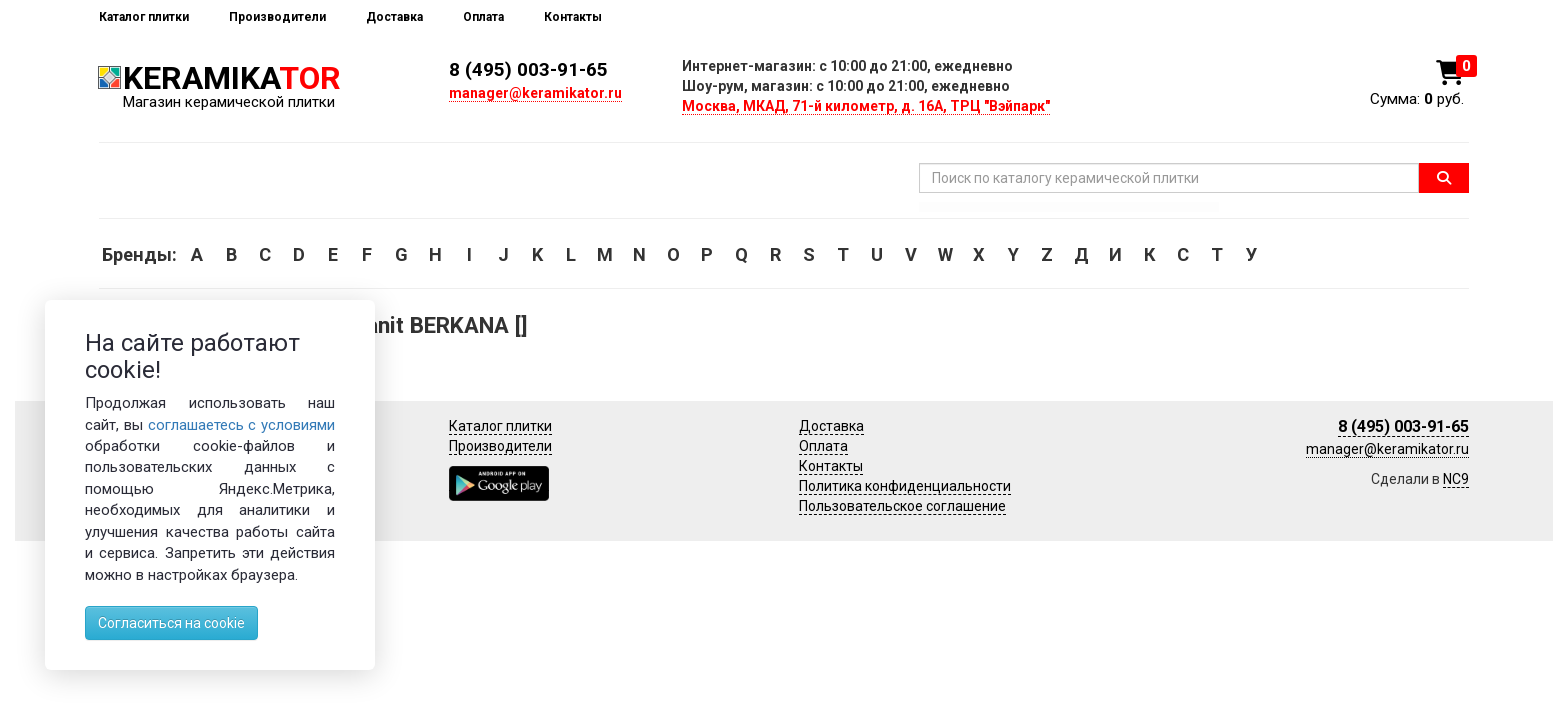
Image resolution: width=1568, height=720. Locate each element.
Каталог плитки (144, 17)
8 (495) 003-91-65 (528, 69)
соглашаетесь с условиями (242, 425)
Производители (277, 17)
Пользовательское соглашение (902, 506)
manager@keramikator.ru (535, 93)
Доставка (394, 17)
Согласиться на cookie (171, 623)
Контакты (573, 17)
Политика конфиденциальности (905, 486)
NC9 (1456, 479)
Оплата (483, 17)
